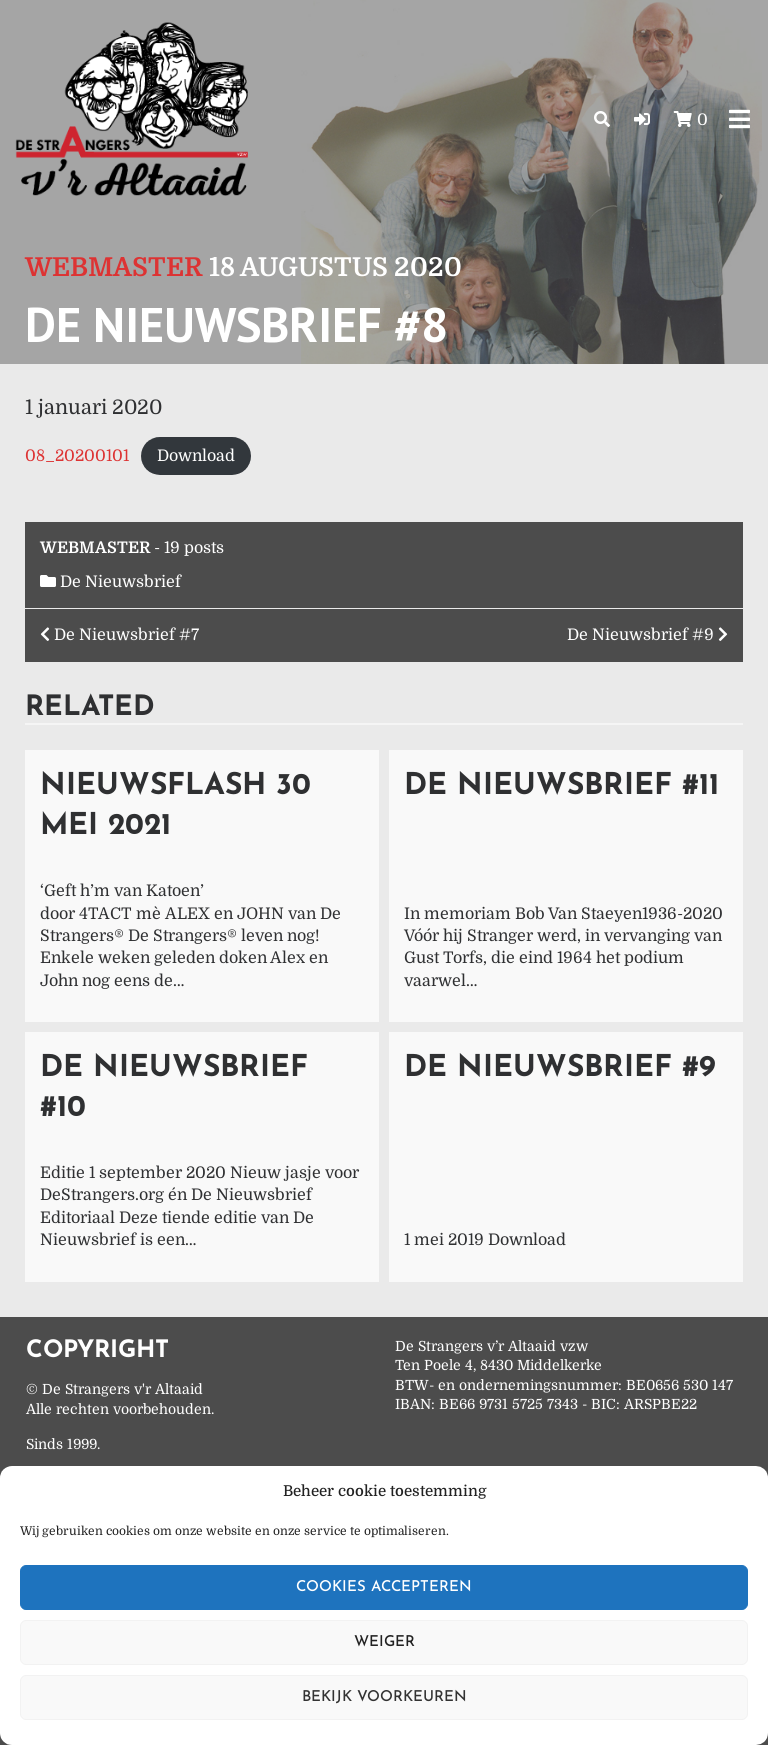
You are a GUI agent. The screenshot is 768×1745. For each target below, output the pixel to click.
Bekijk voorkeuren (384, 1697)
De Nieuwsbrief (120, 582)
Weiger (384, 1642)
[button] (642, 120)
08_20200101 (77, 456)
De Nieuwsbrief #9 (559, 1068)
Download (196, 456)
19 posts (194, 548)
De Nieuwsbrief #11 (561, 786)
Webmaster (114, 267)
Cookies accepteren (384, 1587)
